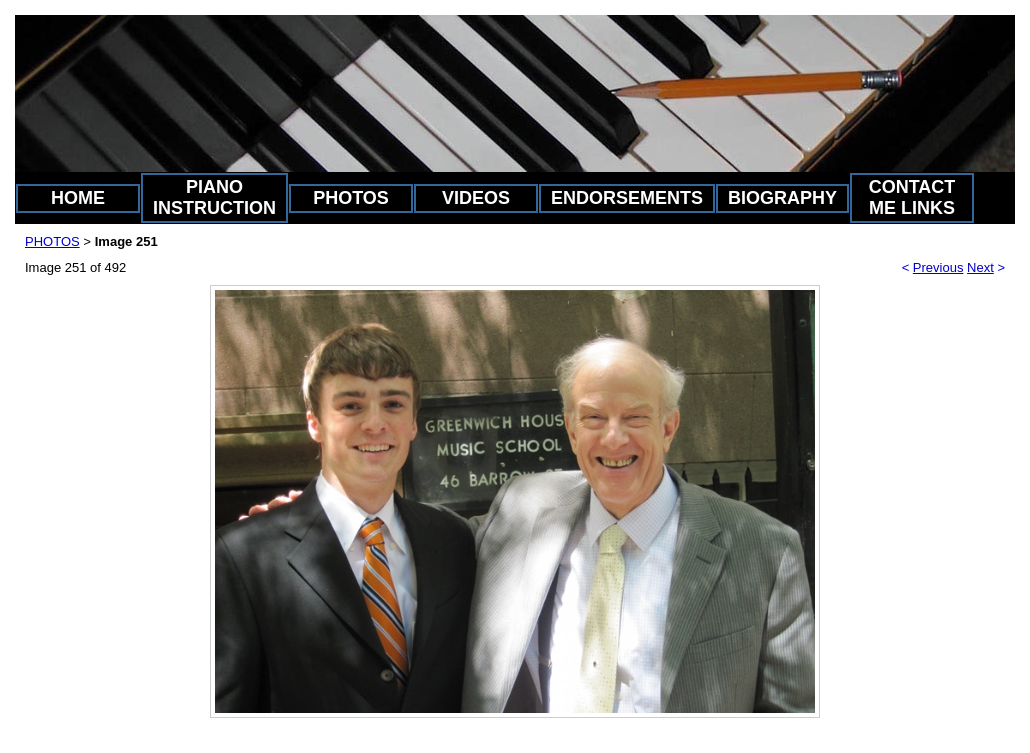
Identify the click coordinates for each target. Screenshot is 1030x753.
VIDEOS (476, 198)
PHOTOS (351, 198)
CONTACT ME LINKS (912, 197)
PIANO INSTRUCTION (214, 197)
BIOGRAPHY (782, 198)
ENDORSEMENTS (627, 198)
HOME (78, 198)
